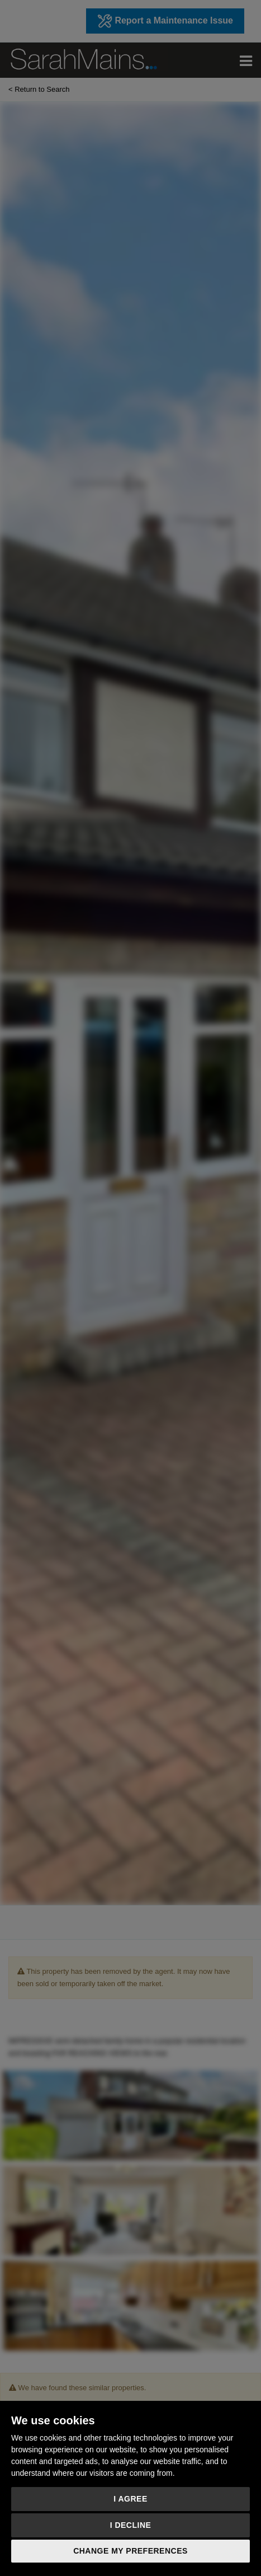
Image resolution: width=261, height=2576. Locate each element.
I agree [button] (130, 2498)
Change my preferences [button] (130, 2550)
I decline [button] (130, 2525)
